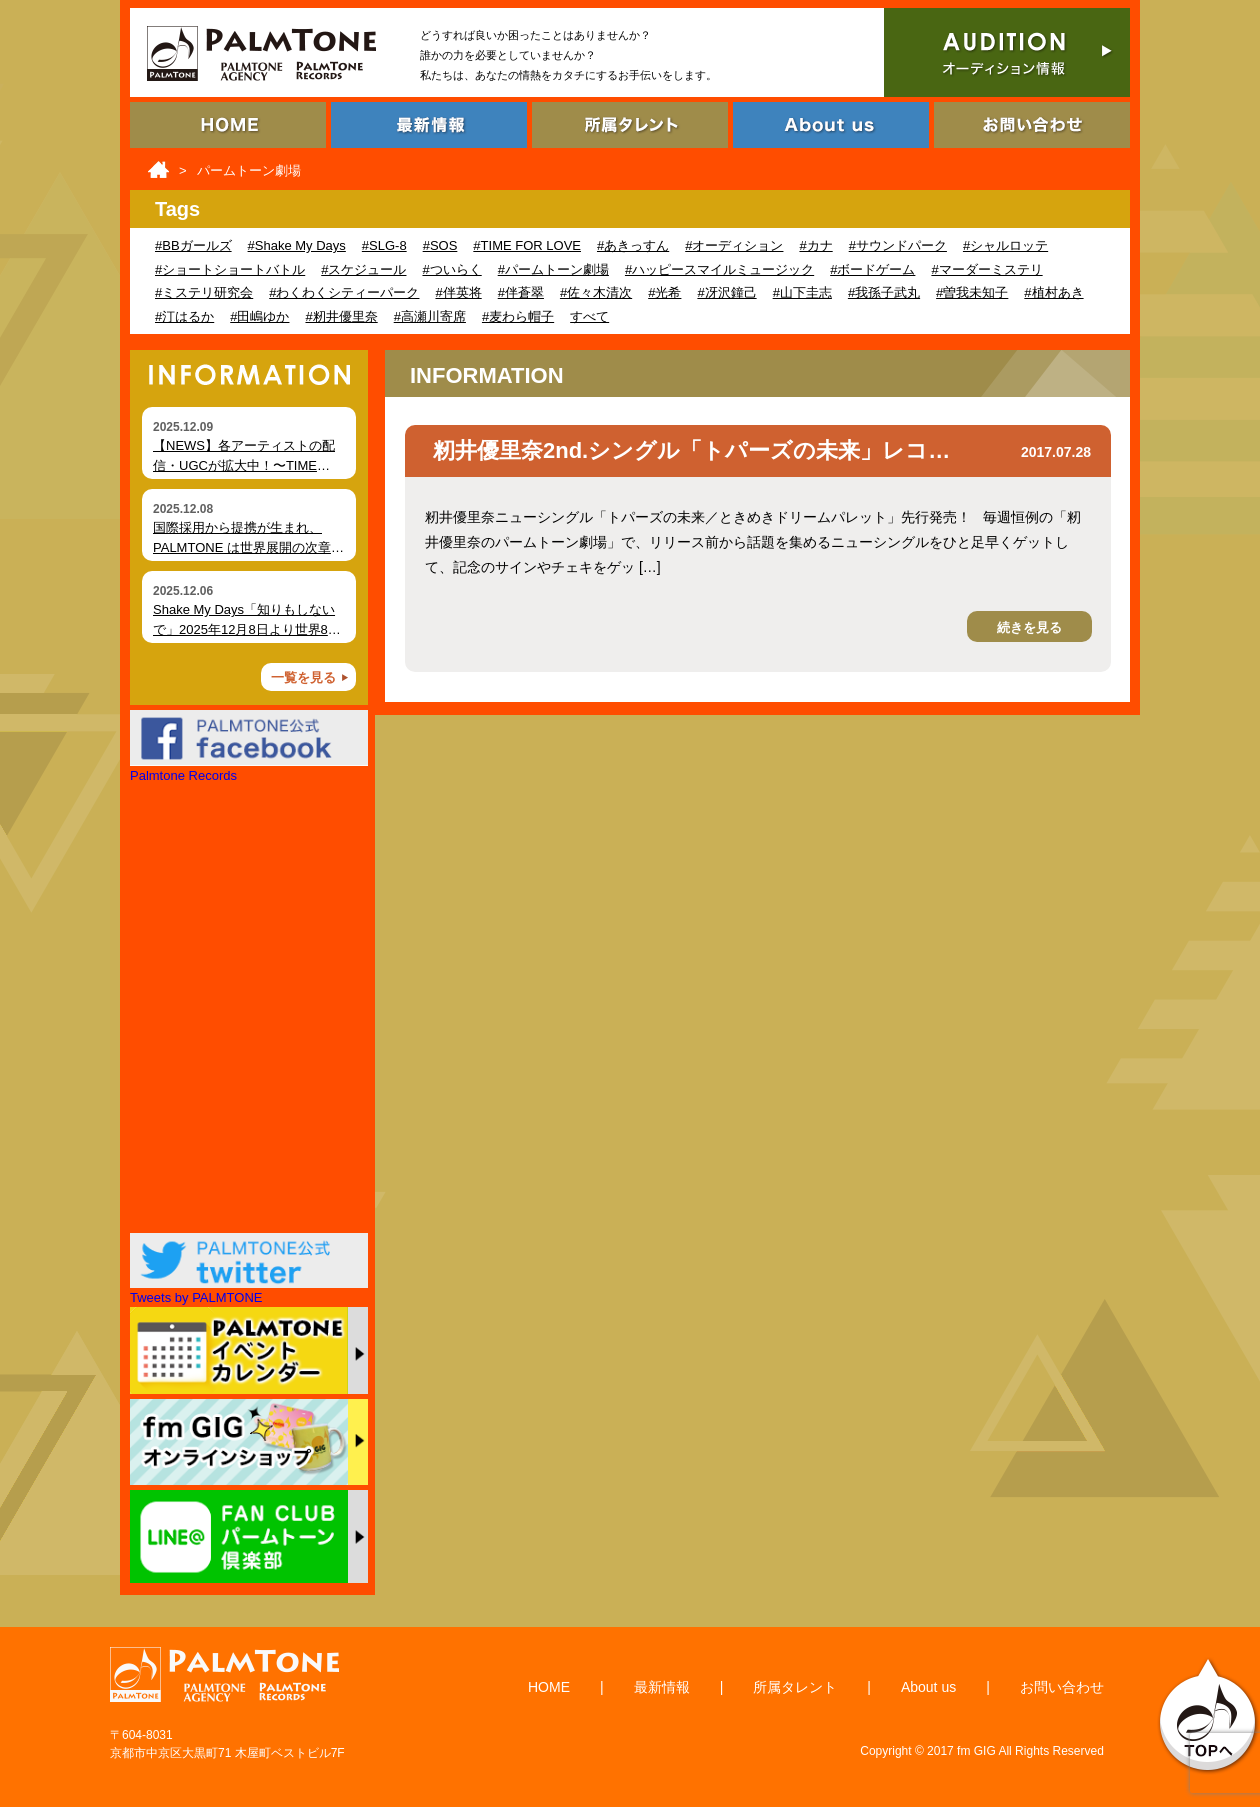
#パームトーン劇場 (553, 269)
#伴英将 (458, 292)
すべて (589, 316)
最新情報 (662, 1687)
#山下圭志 (802, 292)
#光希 (664, 292)
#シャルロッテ (1005, 245)
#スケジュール (363, 269)
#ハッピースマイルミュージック (719, 269)
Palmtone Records (183, 775)
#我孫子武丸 (884, 292)
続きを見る (1029, 627)
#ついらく (451, 269)
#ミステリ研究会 (204, 292)
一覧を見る (303, 677)
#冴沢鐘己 (726, 292)
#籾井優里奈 (341, 316)
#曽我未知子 (972, 292)
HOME (549, 1687)
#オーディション (734, 245)
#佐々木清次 (596, 292)
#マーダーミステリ (986, 269)
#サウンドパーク (898, 245)
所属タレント (795, 1687)
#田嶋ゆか (259, 316)
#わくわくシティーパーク (344, 292)
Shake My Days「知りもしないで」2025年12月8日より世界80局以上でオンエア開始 (244, 629)
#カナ (815, 245)
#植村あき (1053, 292)
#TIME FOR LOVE (527, 245)
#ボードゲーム (872, 269)
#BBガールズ (193, 245)
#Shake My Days (297, 245)
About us (928, 1687)
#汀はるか (184, 316)
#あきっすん (633, 245)
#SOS (440, 245)
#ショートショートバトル (230, 269)
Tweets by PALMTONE (196, 1297)
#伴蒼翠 (521, 292)
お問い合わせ (1062, 1687)
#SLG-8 (384, 245)
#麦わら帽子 (518, 316)
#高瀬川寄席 (430, 316)
